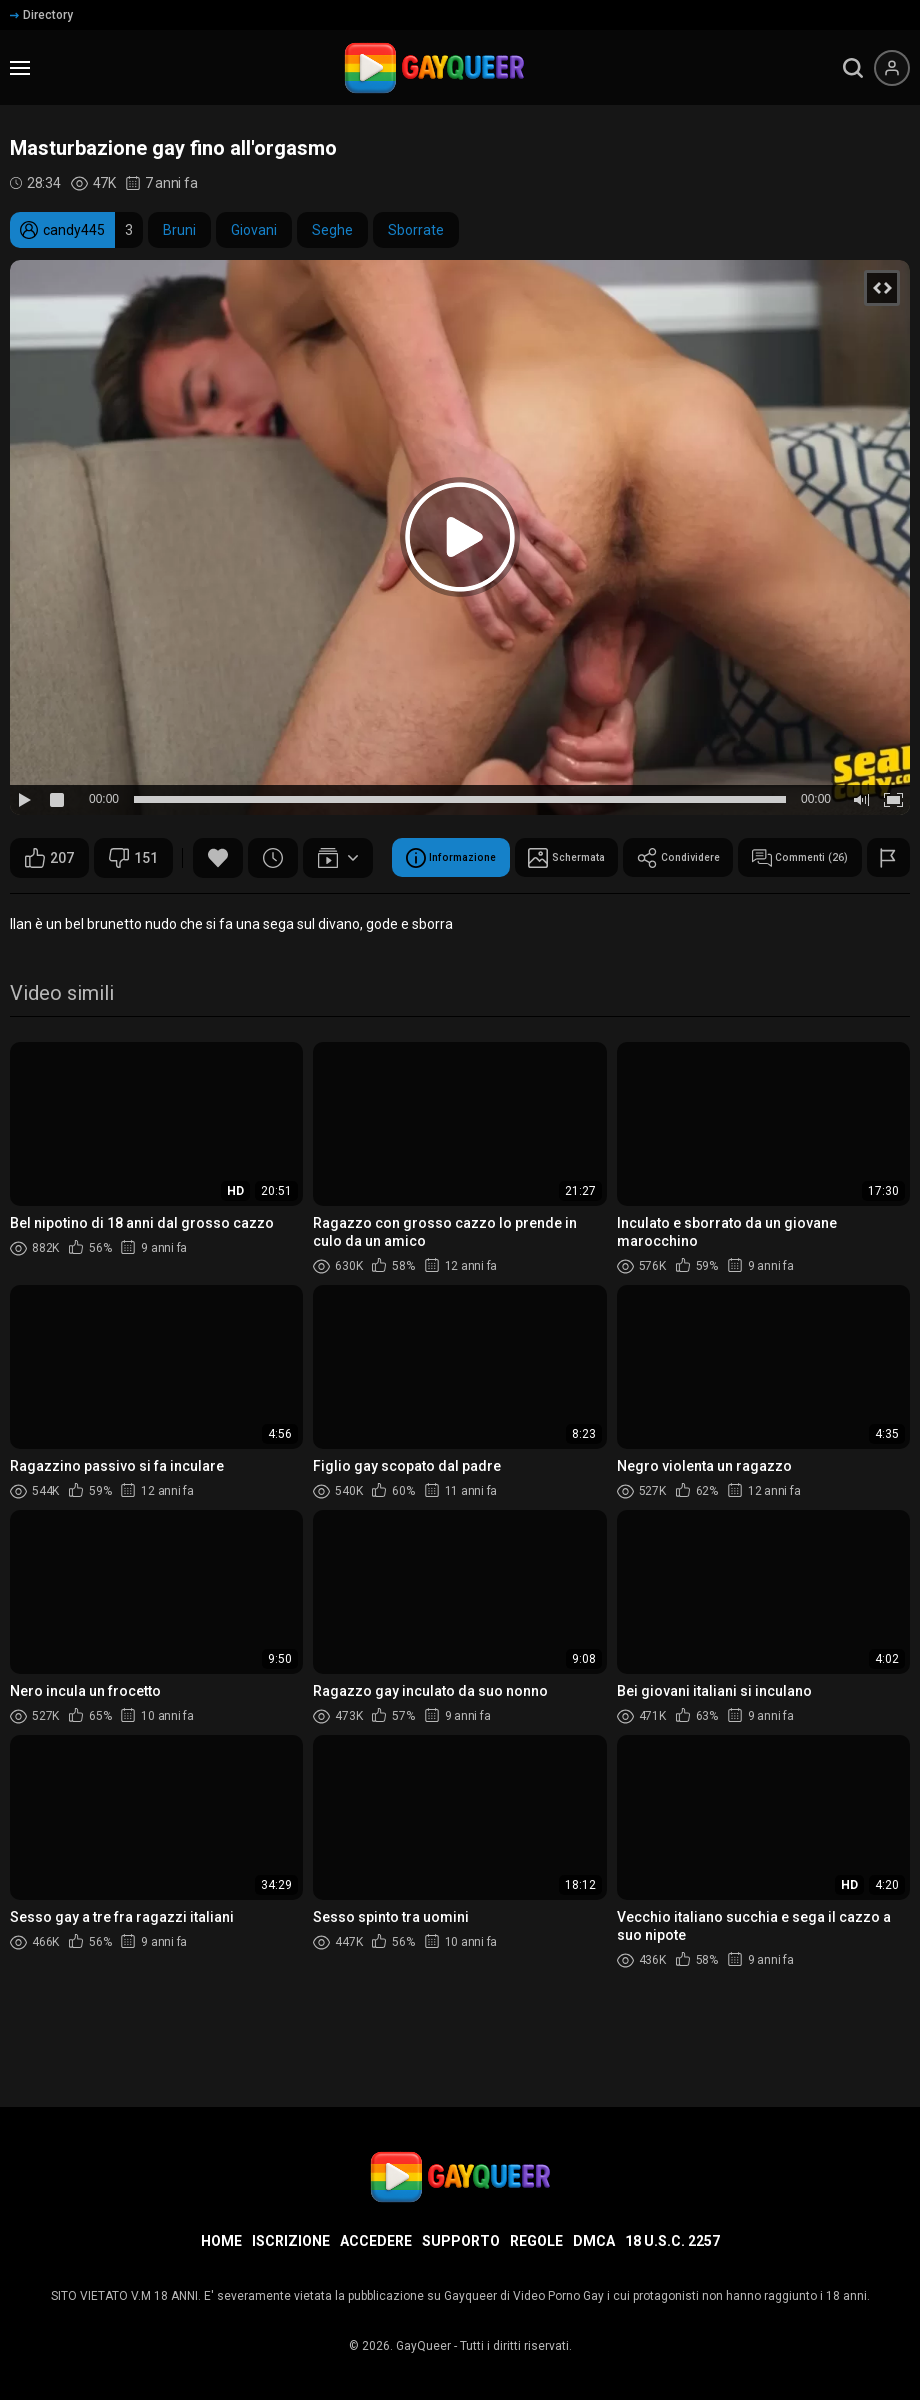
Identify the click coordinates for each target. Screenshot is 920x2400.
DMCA (594, 2241)
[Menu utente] (892, 68)
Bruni (179, 230)
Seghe (332, 230)
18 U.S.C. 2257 (672, 2241)
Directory (41, 15)
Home (221, 2241)
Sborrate (416, 230)
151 (133, 858)
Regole (536, 2241)
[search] (853, 68)
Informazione (82, 908)
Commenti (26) (509, 908)
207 (49, 858)
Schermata (223, 908)
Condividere (360, 908)
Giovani (254, 230)
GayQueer (423, 2346)
